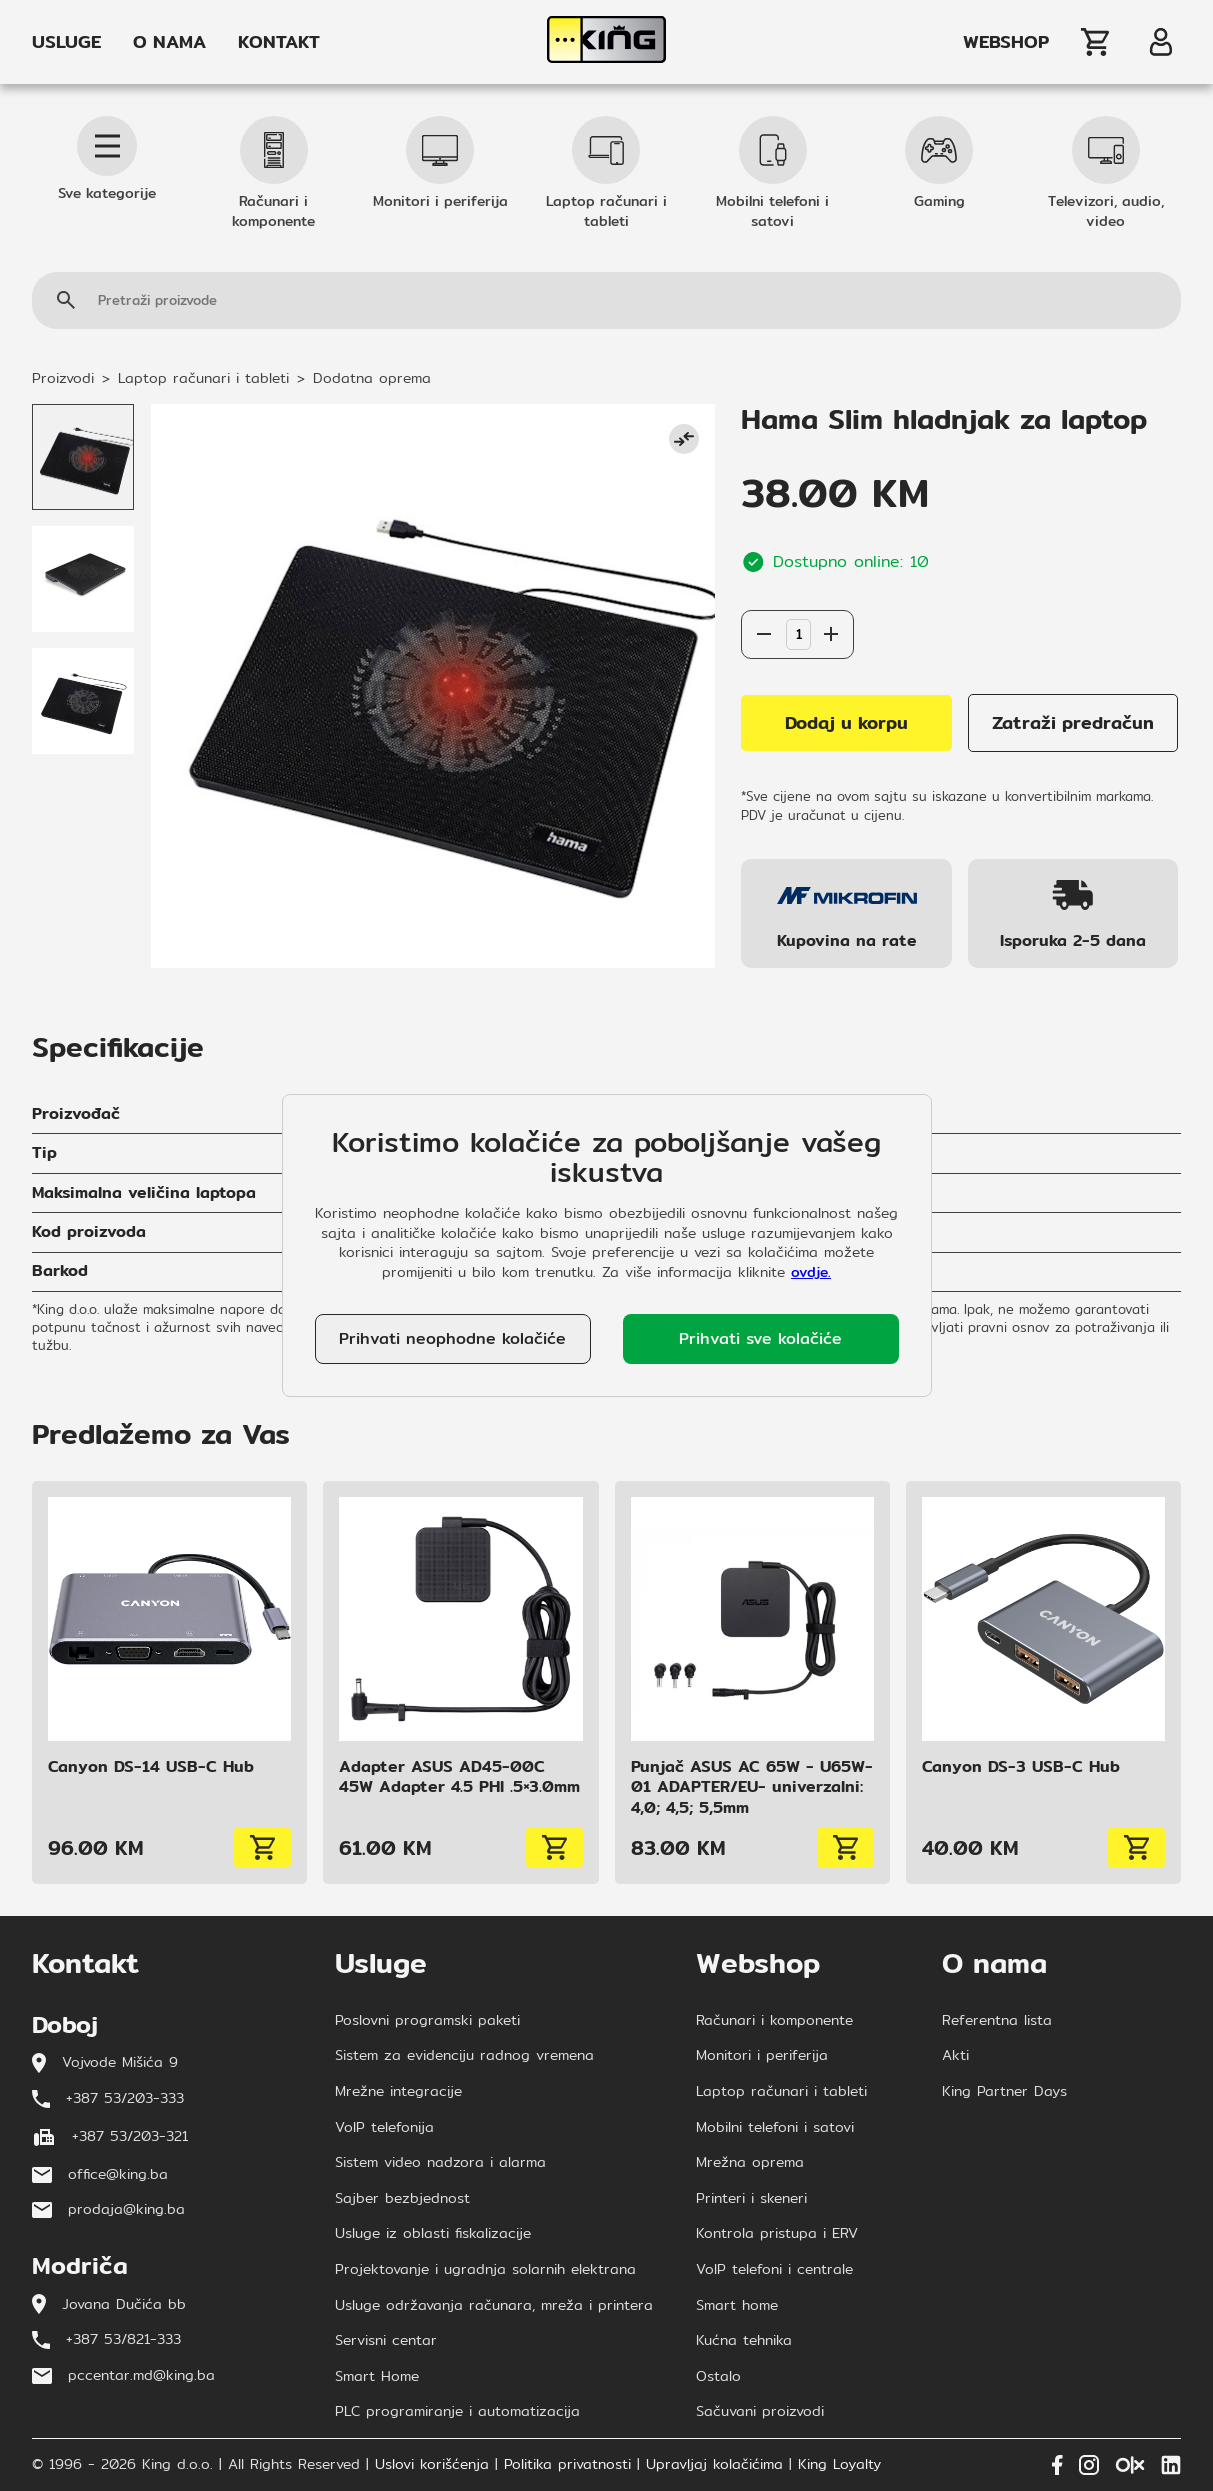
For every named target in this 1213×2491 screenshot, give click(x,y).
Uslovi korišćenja (432, 2465)
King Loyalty (839, 2465)
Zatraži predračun (1073, 722)
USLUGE (66, 42)
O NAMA (169, 42)
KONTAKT (279, 42)
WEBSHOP (1006, 42)
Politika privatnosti (567, 2465)
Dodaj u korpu (846, 722)
